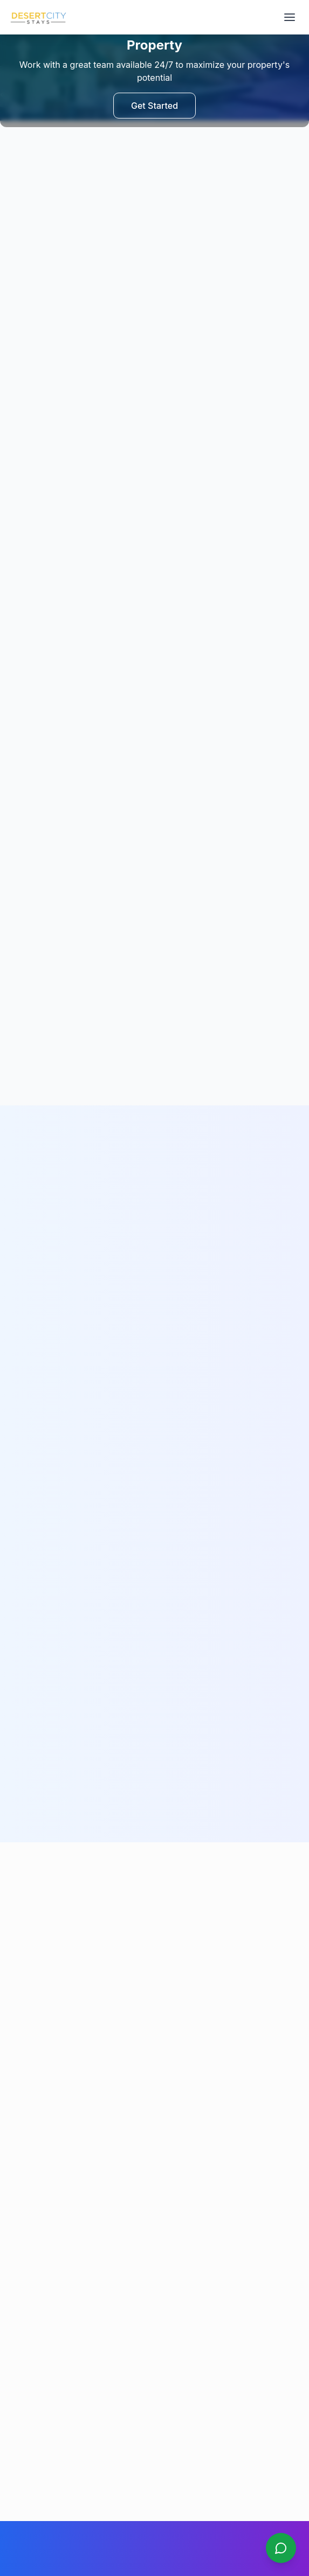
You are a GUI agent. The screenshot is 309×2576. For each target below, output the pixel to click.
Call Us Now (154, 1865)
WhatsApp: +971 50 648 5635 (62, 2340)
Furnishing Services (44, 2121)
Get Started (154, 105)
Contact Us (29, 2196)
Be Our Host (30, 2136)
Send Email (154, 1900)
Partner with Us (36, 2151)
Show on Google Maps (55, 2411)
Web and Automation (194, 2546)
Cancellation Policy (42, 2291)
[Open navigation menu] (289, 17)
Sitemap (23, 2226)
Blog (17, 2211)
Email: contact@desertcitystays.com (74, 2362)
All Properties (33, 2106)
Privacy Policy (34, 2276)
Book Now (27, 2166)
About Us (25, 2181)
